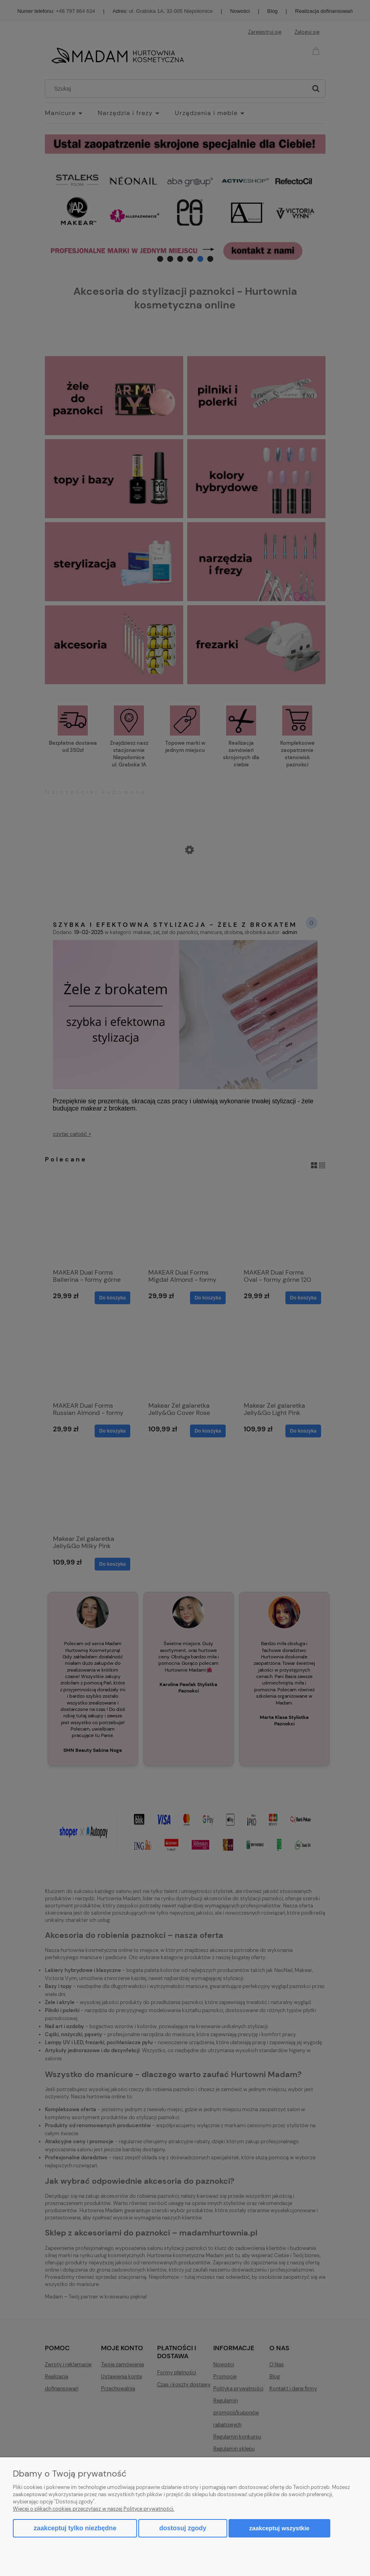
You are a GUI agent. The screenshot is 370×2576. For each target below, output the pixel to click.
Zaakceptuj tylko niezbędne (75, 2528)
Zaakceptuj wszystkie (279, 2528)
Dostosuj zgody (182, 2528)
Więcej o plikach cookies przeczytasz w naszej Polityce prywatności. (93, 2508)
